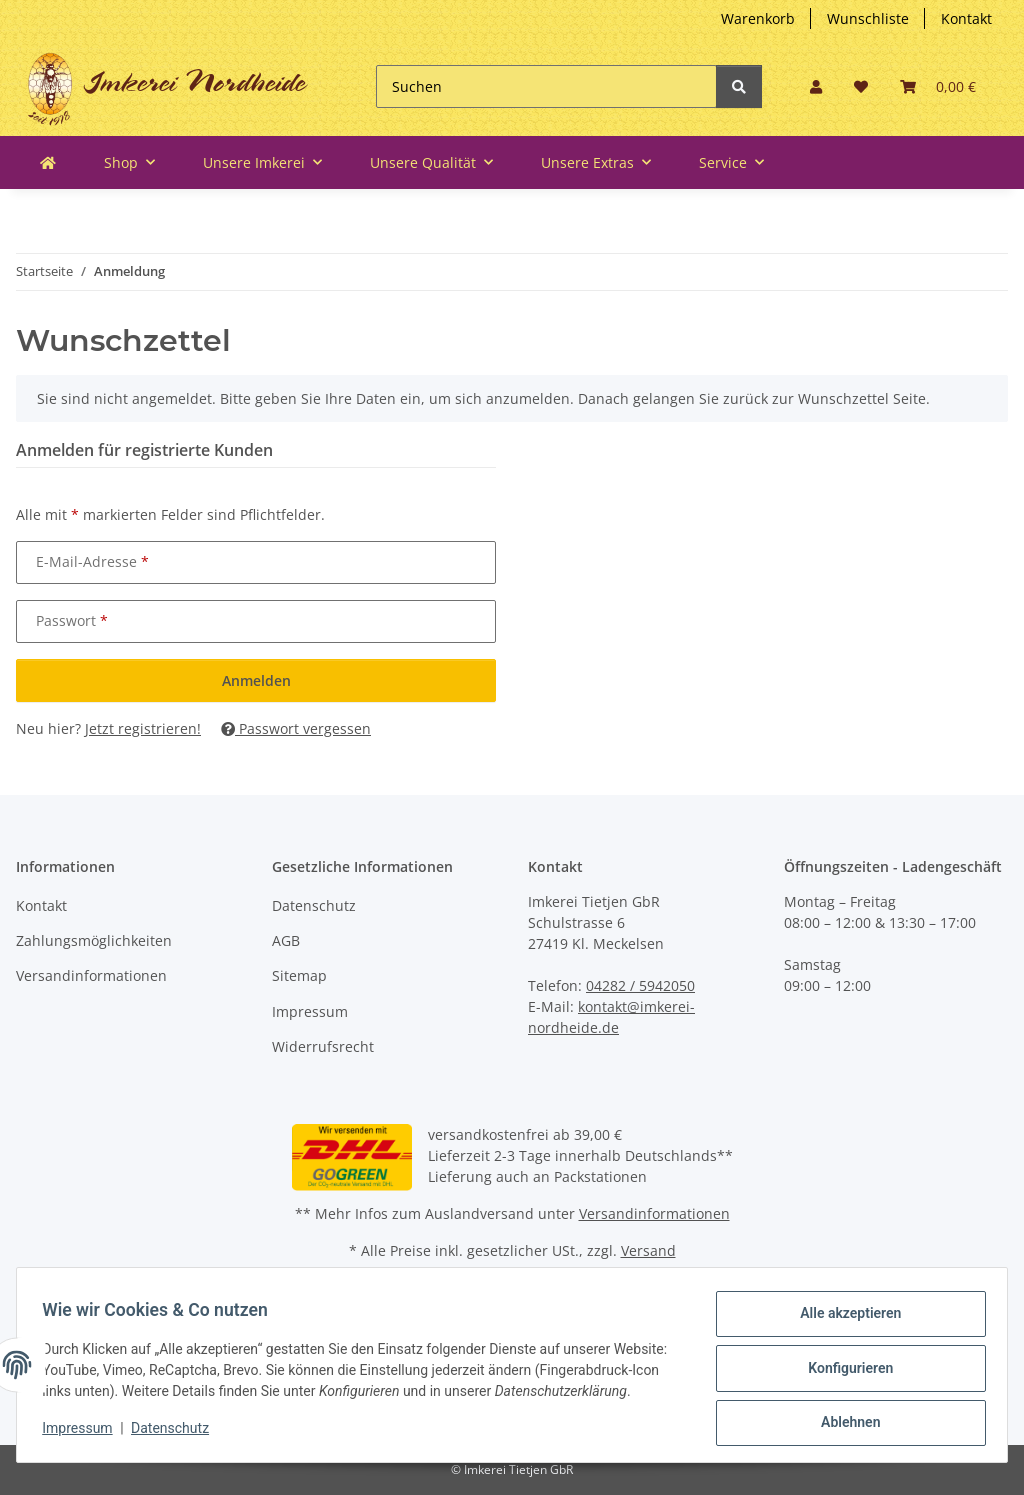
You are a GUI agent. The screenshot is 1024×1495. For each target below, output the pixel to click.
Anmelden (256, 680)
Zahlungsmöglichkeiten (94, 940)
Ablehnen (843, 1416)
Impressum (310, 1011)
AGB (286, 940)
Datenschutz (314, 905)
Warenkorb (758, 18)
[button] (816, 86)
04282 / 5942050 (640, 985)
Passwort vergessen (296, 728)
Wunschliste (868, 18)
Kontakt (966, 18)
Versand (648, 1250)
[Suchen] (546, 86)
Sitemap (299, 975)
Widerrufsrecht (323, 1046)
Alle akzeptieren (843, 1312)
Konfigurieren (843, 1364)
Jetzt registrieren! (143, 728)
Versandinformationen (91, 975)
